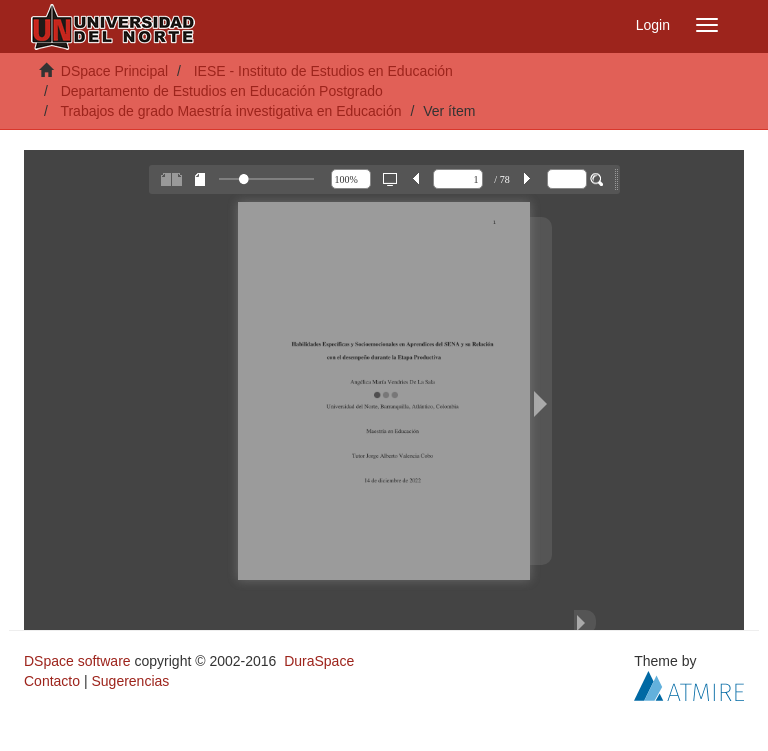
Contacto (52, 681)
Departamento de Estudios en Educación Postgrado (222, 91)
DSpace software (77, 661)
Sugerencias (130, 681)
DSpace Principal (114, 71)
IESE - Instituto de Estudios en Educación (323, 71)
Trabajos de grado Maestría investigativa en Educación (230, 111)
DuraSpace (319, 661)
